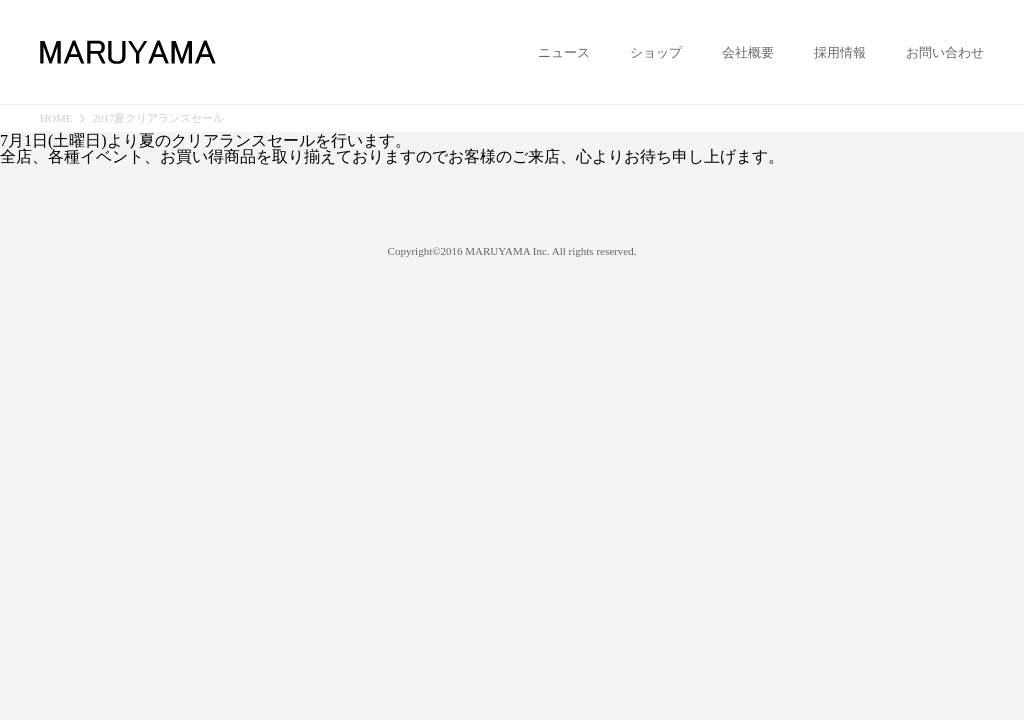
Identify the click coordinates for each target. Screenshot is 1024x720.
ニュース (564, 53)
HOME (56, 118)
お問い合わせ (945, 53)
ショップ (656, 53)
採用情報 (840, 53)
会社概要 (748, 53)
